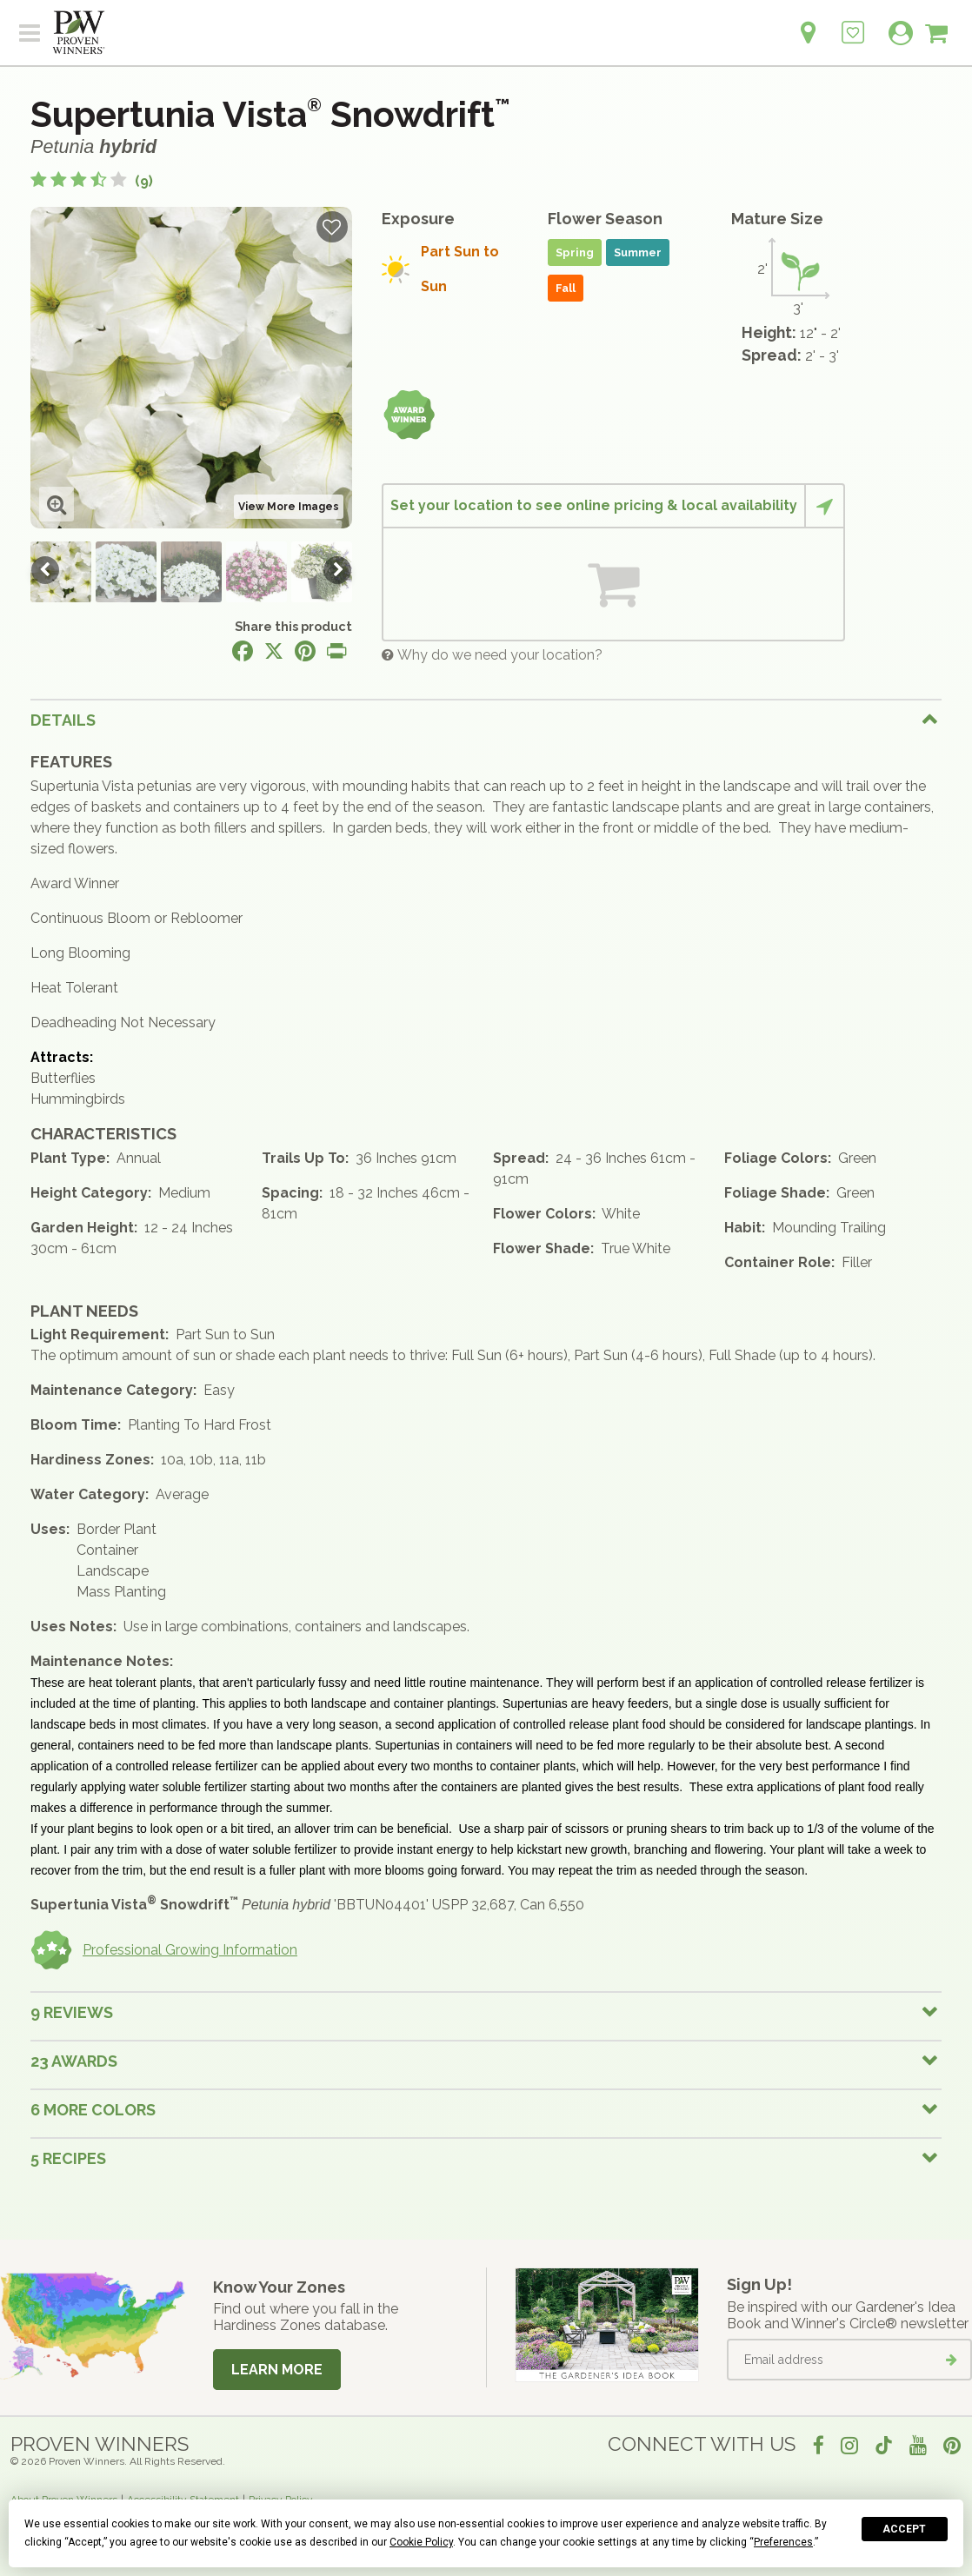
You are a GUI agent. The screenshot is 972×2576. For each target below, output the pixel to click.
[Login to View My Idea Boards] (853, 23)
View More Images (288, 507)
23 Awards (73, 2061)
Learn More (277, 2369)
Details (63, 720)
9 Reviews (71, 2012)
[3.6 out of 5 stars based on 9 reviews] (91, 181)
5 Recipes (68, 2158)
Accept (904, 2529)
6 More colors (93, 2110)
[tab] (486, 719)
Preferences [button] (783, 2542)
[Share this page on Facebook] (242, 651)
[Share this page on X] (274, 651)
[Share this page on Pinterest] (305, 651)
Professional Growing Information (163, 1950)
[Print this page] (336, 651)
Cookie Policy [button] (421, 2542)
